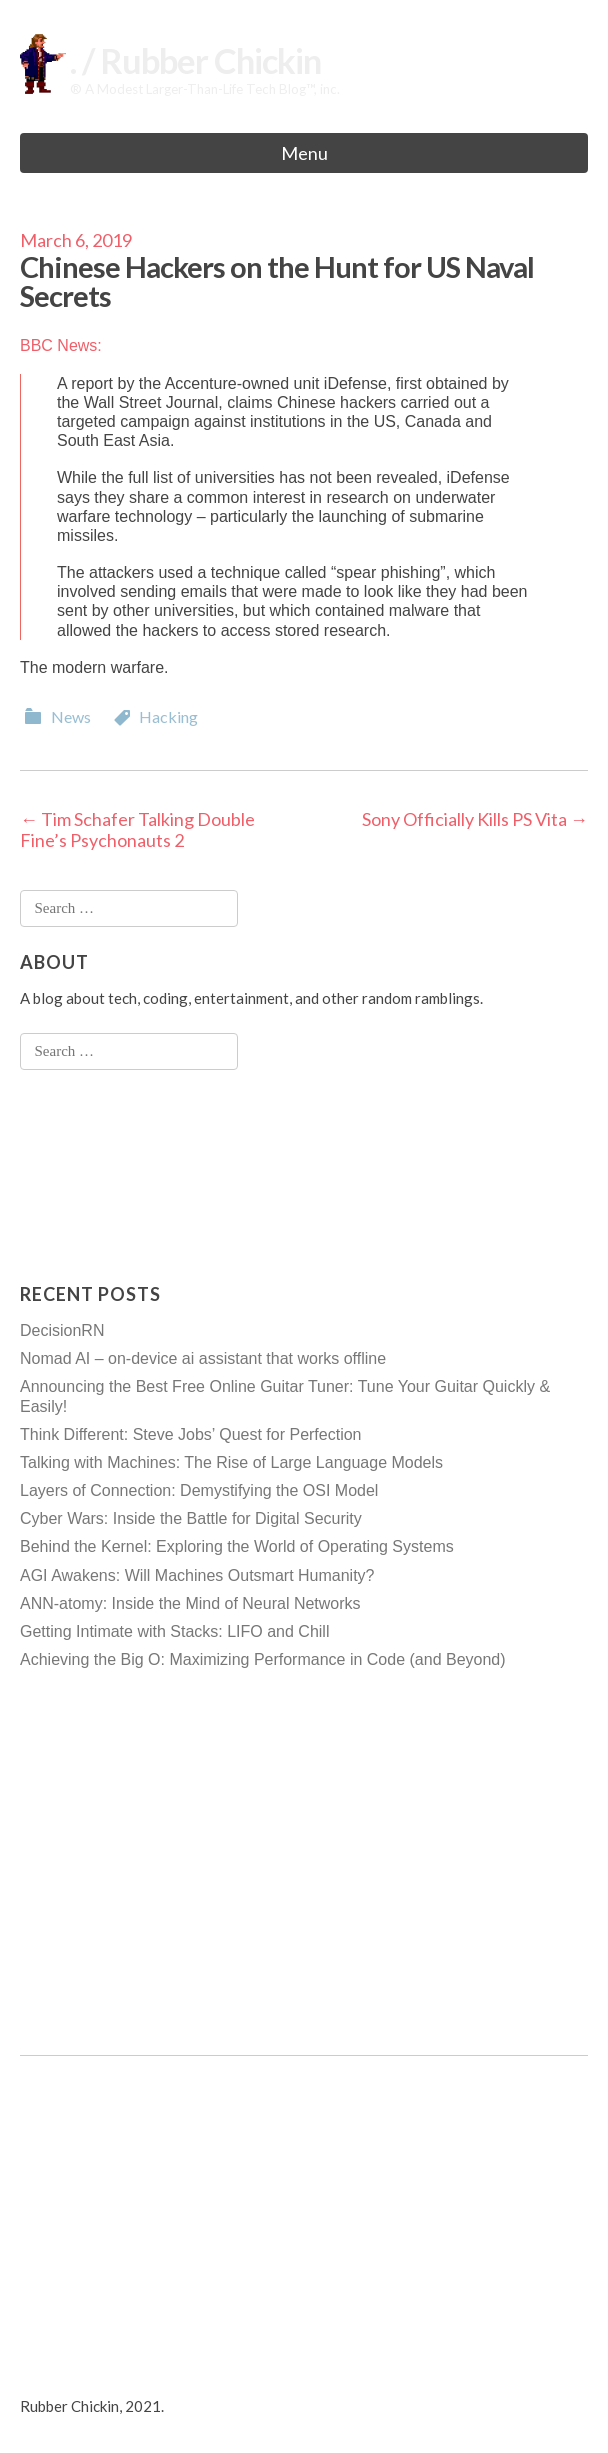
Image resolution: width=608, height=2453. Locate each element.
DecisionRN (62, 1330)
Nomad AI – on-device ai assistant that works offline (203, 1358)
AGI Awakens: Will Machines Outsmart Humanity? (197, 1575)
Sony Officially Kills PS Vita (475, 819)
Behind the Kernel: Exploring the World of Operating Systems (237, 1546)
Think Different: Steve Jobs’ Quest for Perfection (191, 1434)
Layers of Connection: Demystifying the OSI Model (199, 1490)
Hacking (168, 716)
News (71, 716)
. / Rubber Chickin (195, 60)
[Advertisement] (100, 1176)
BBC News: (61, 345)
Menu (304, 153)
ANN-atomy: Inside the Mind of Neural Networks (190, 1603)
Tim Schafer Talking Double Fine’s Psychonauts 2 (137, 830)
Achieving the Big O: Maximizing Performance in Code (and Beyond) (263, 1659)
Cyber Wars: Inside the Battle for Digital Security (191, 1518)
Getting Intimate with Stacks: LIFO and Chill (174, 1631)
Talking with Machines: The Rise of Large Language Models (231, 1462)
